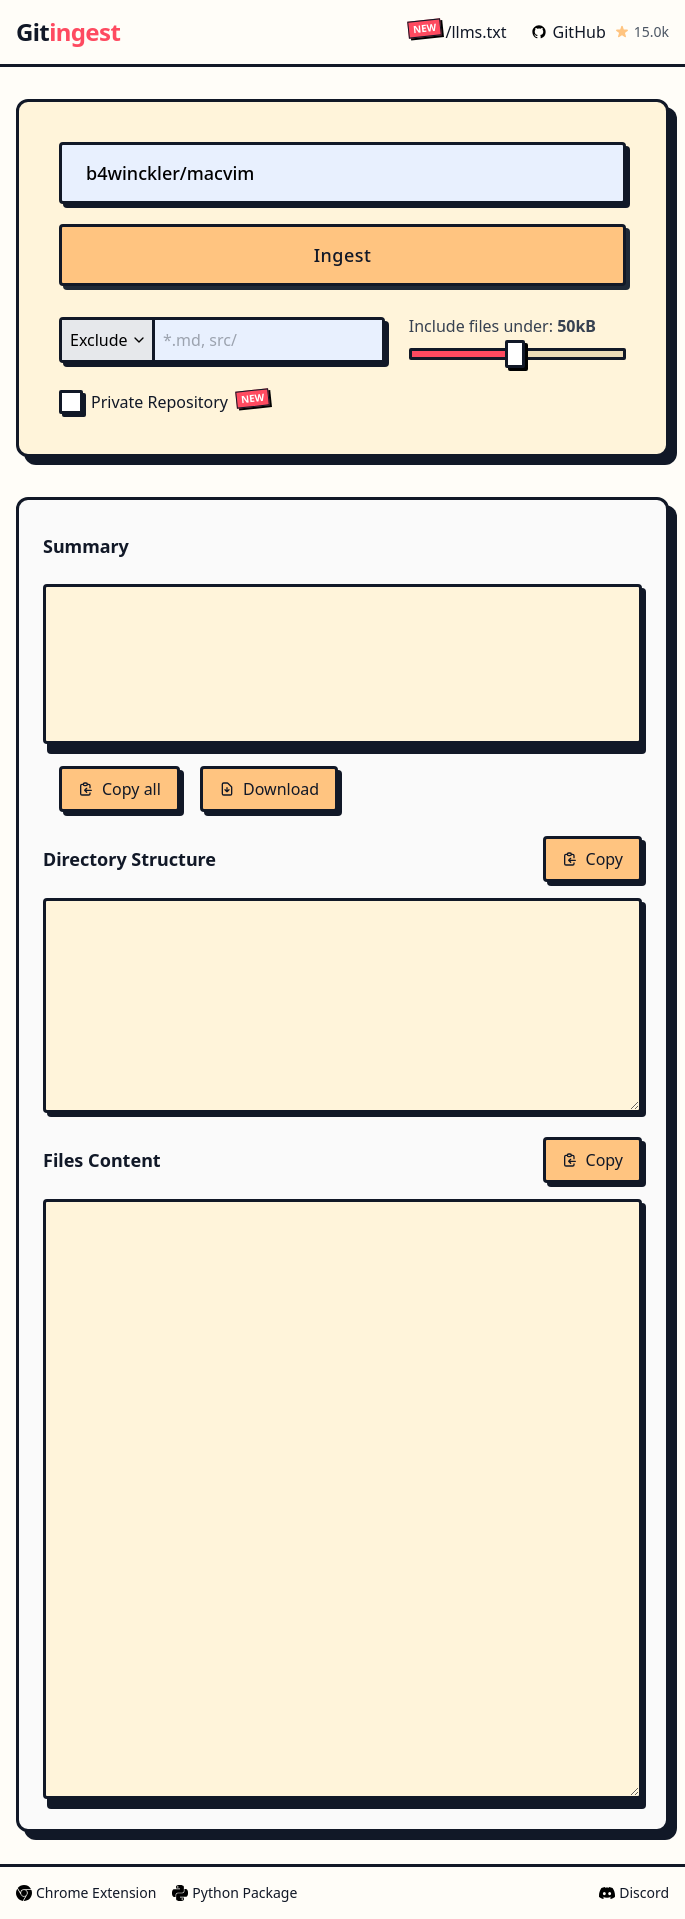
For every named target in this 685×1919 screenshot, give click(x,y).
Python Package (234, 1892)
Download (269, 789)
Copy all (119, 789)
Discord (634, 1892)
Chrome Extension (86, 1892)
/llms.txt (456, 31)
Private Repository (143, 402)
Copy (592, 859)
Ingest (343, 255)
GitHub (568, 32)
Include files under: (502, 326)
